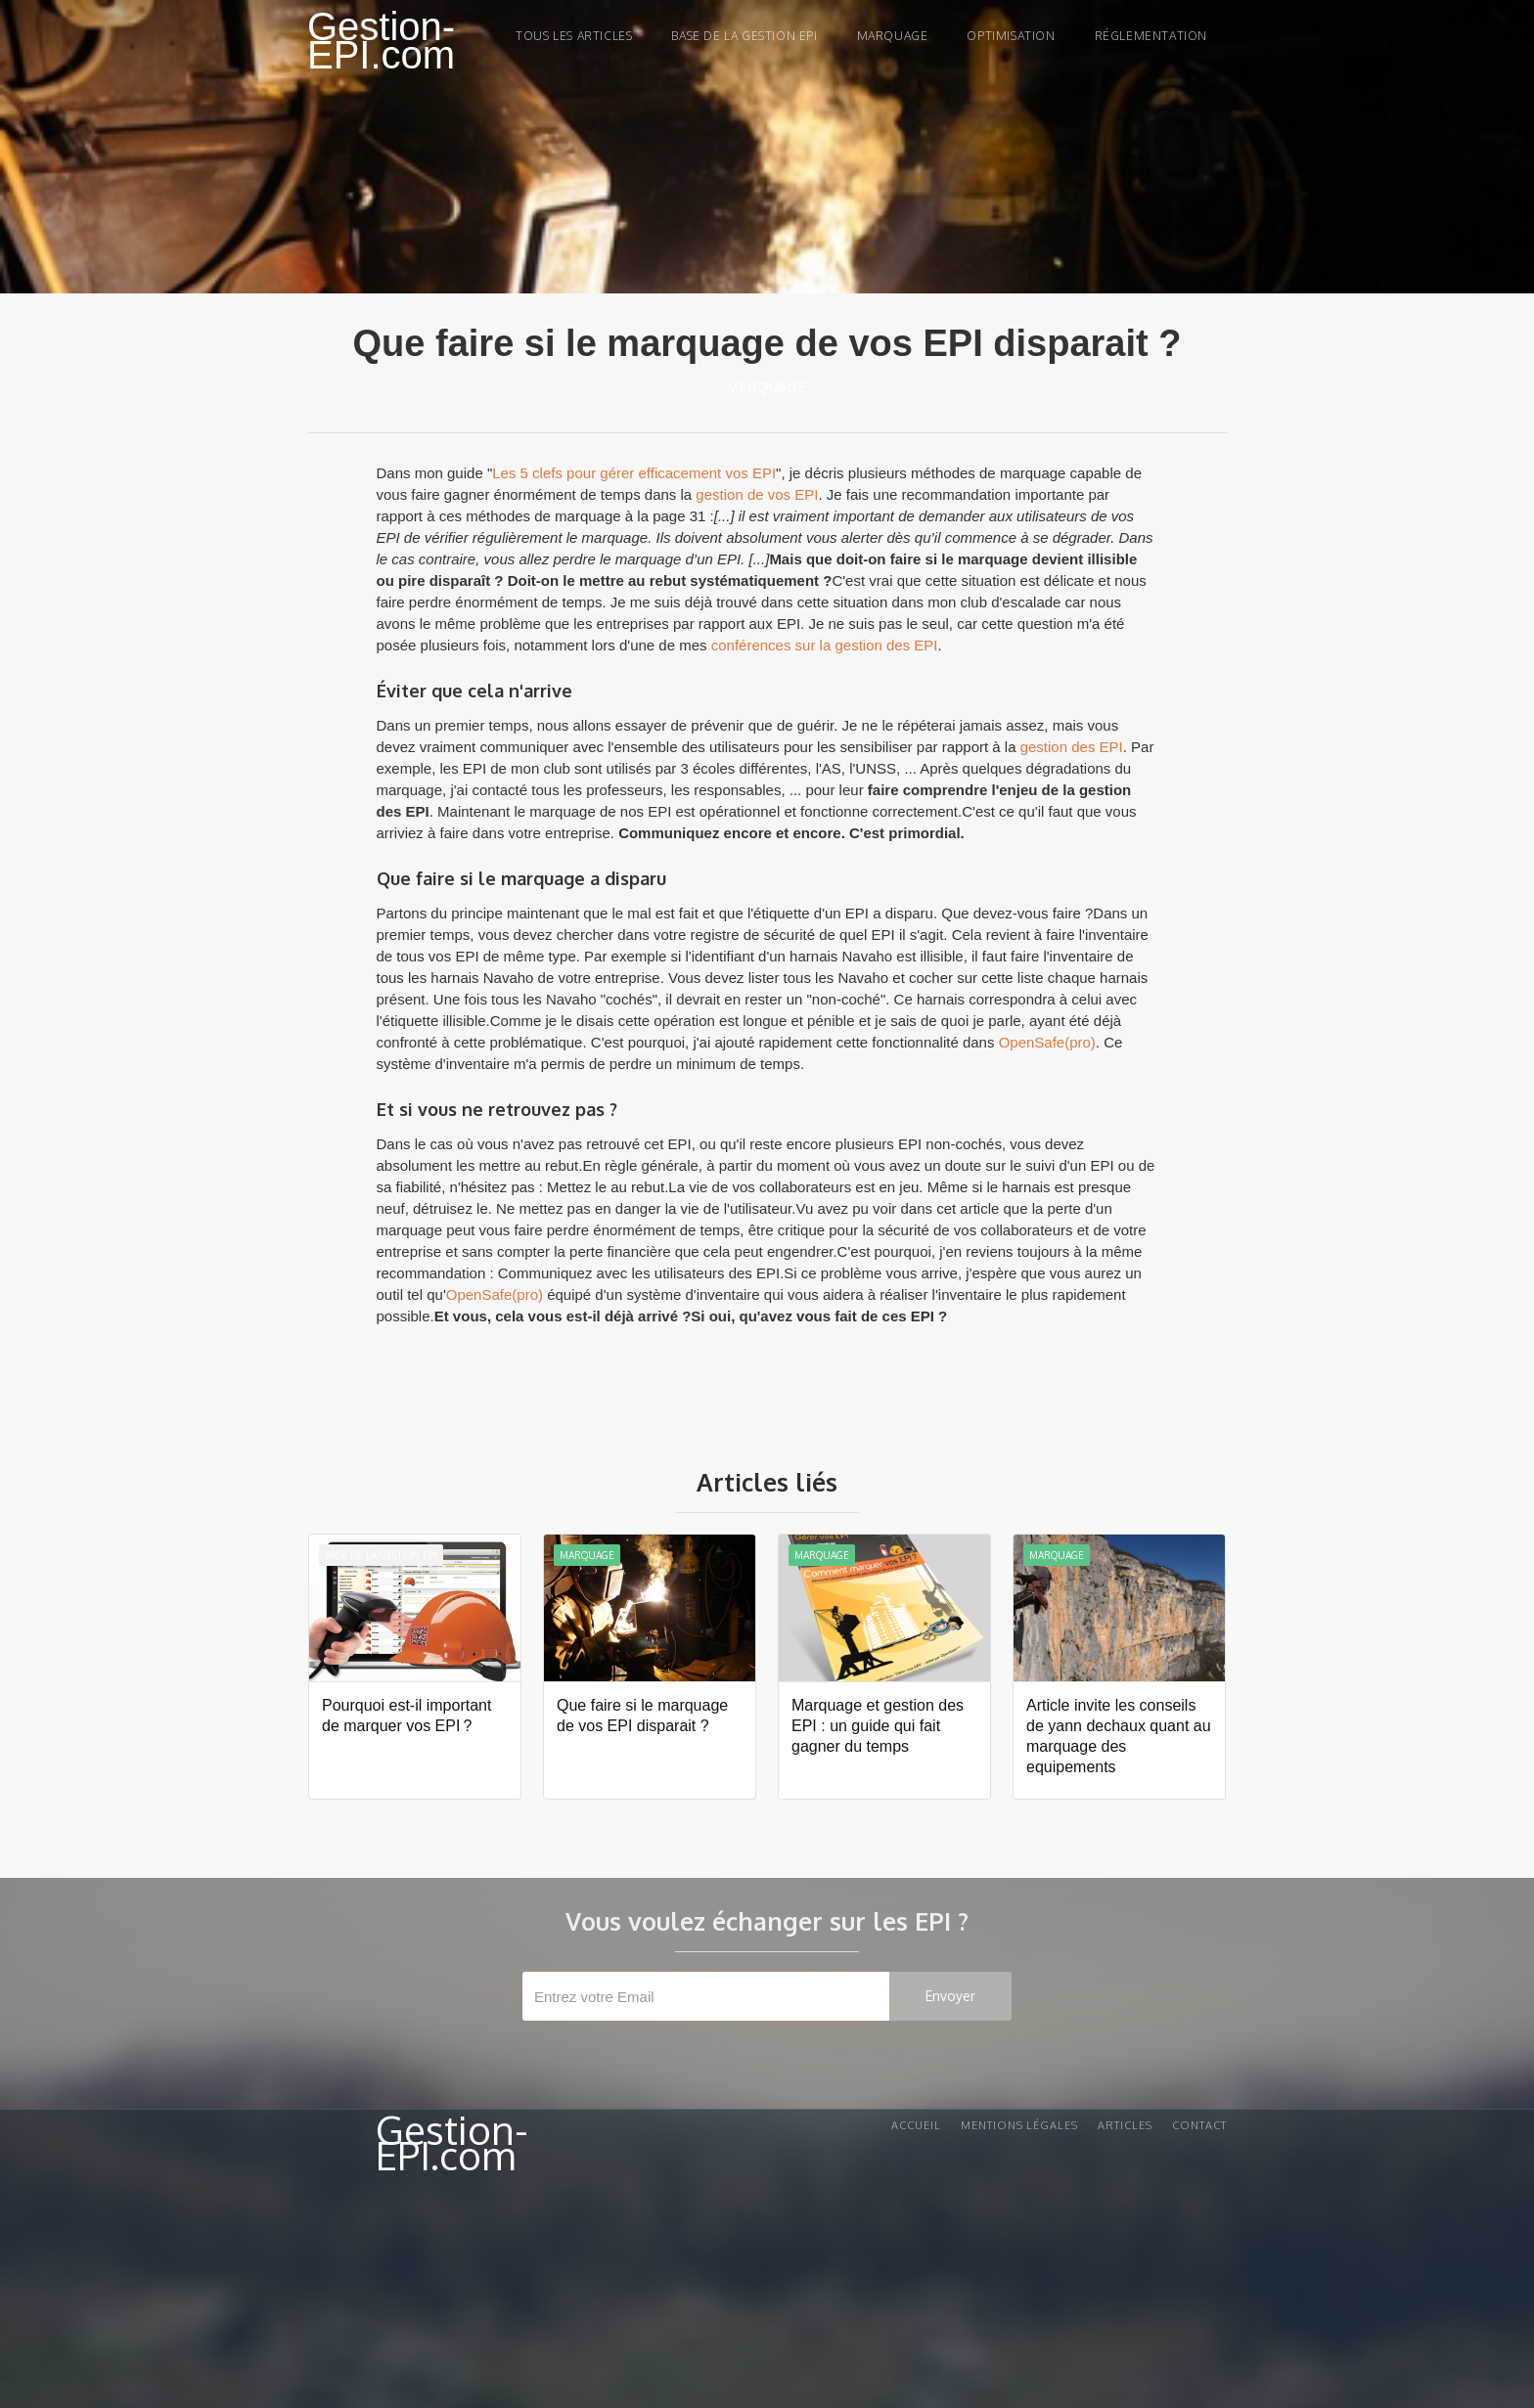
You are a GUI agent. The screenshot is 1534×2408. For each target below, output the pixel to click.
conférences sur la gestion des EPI (824, 645)
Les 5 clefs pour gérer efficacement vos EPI (634, 473)
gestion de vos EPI (757, 494)
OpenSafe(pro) (1047, 1042)
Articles (1125, 2125)
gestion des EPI (1071, 746)
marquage (892, 35)
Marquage (767, 387)
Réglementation (1151, 35)
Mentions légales (1019, 2125)
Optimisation (1011, 35)
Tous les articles (574, 35)
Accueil (916, 2125)
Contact (1199, 2125)
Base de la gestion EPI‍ (744, 35)
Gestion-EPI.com (381, 40)
